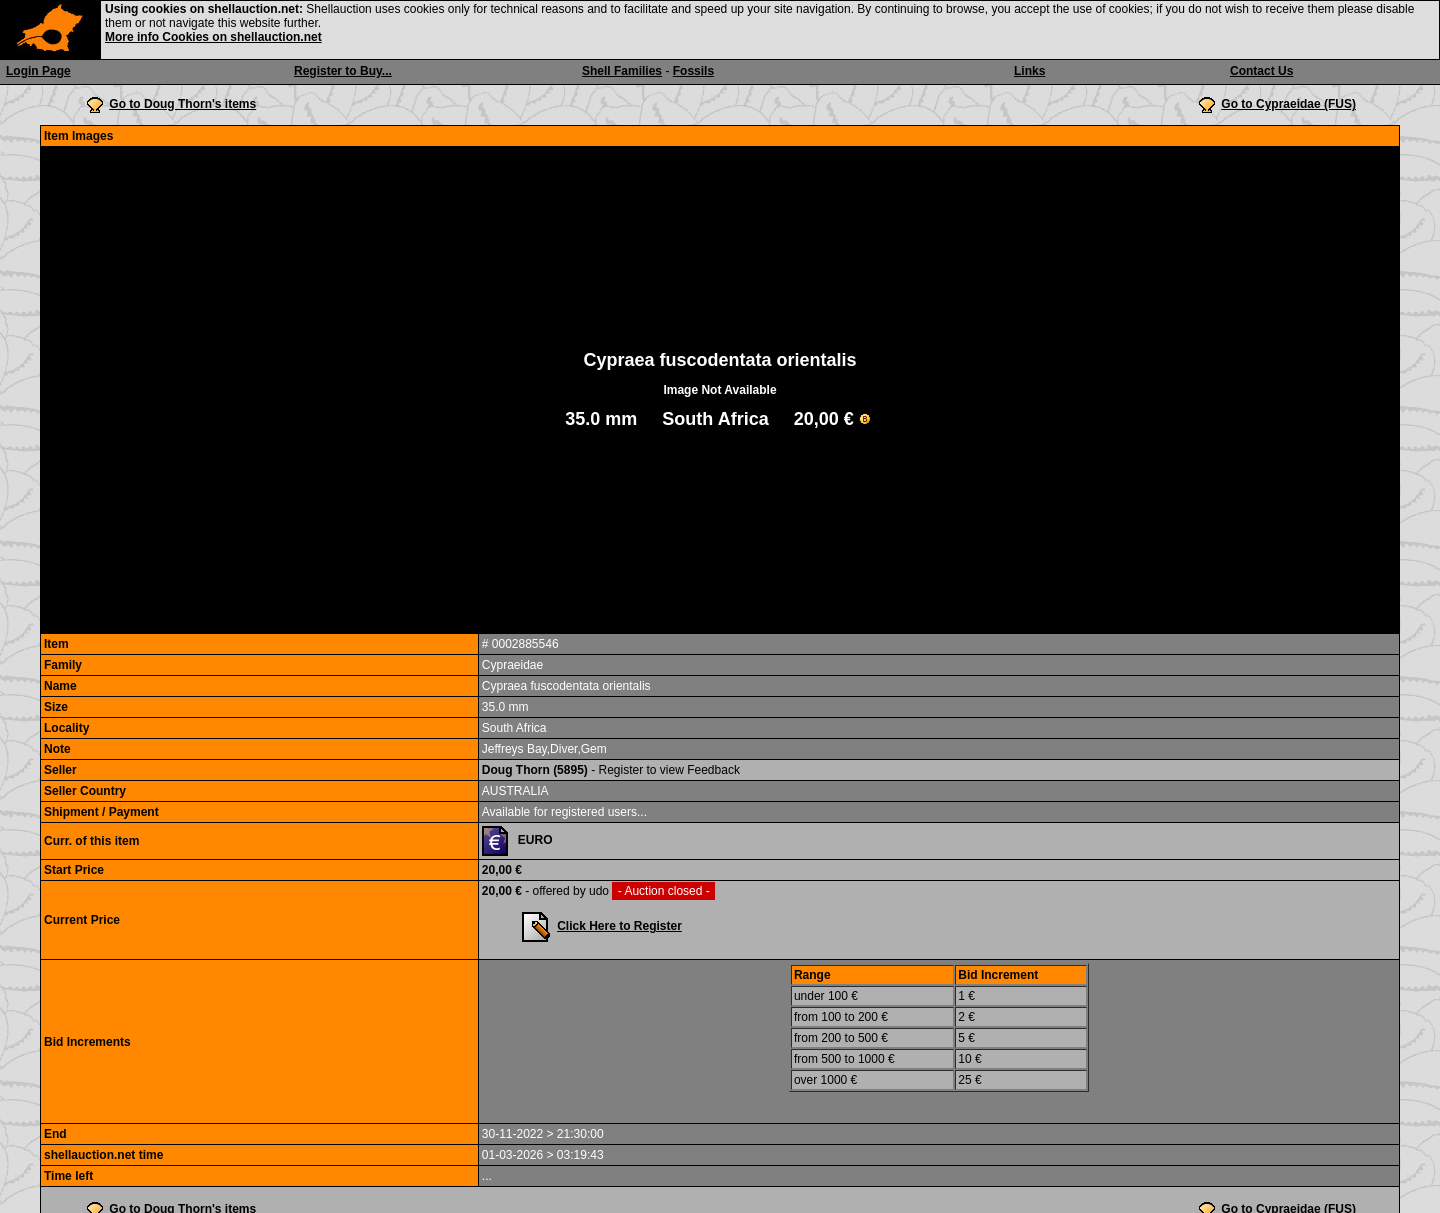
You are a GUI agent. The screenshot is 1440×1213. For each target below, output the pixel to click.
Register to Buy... (343, 71)
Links (1029, 71)
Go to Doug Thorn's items (182, 104)
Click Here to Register (619, 926)
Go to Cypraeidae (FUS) (1288, 104)
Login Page (38, 71)
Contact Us (1261, 71)
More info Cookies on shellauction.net (213, 37)
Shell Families (622, 71)
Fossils (693, 71)
